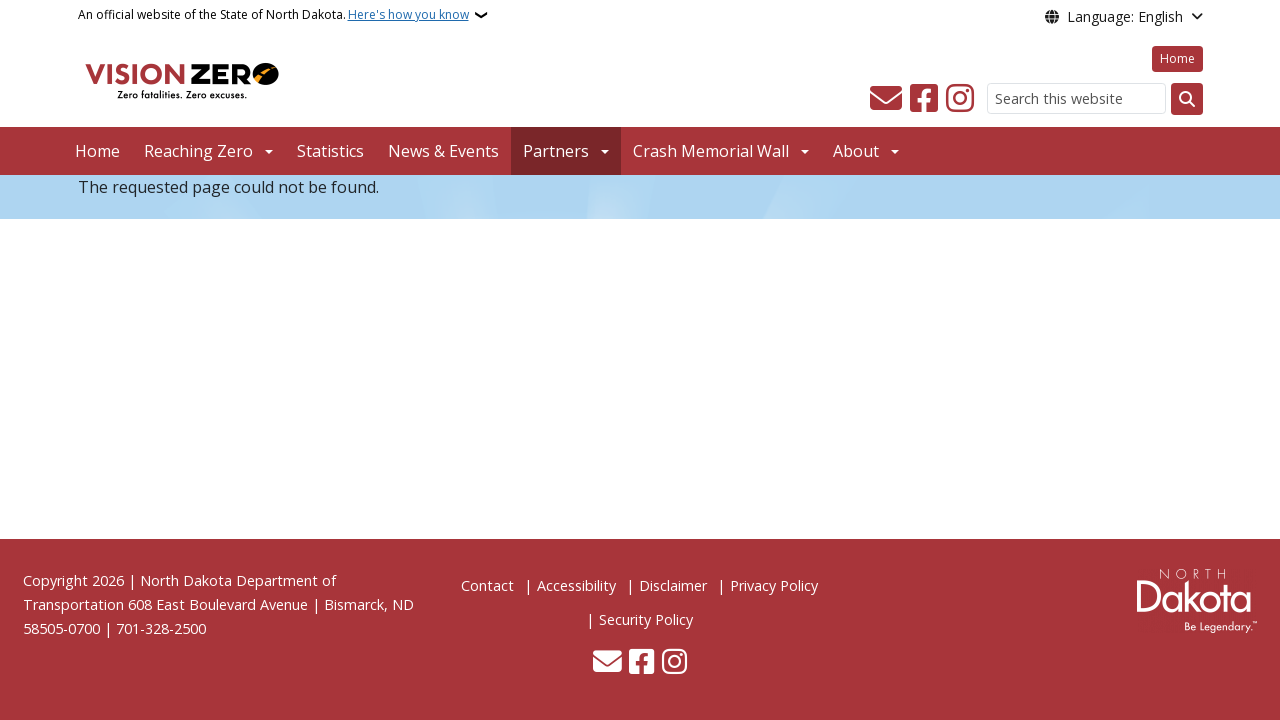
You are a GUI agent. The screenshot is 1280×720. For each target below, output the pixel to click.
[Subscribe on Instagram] (960, 99)
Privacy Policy (774, 585)
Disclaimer (673, 585)
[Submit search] (1187, 99)
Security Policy (646, 619)
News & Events (443, 151)
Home (1177, 58)
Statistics (330, 151)
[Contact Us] (886, 99)
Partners (556, 151)
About (856, 151)
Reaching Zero (198, 151)
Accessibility (576, 585)
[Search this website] (1076, 98)
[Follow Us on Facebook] (924, 99)
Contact (487, 585)
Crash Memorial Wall (711, 151)
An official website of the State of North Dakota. (273, 15)
